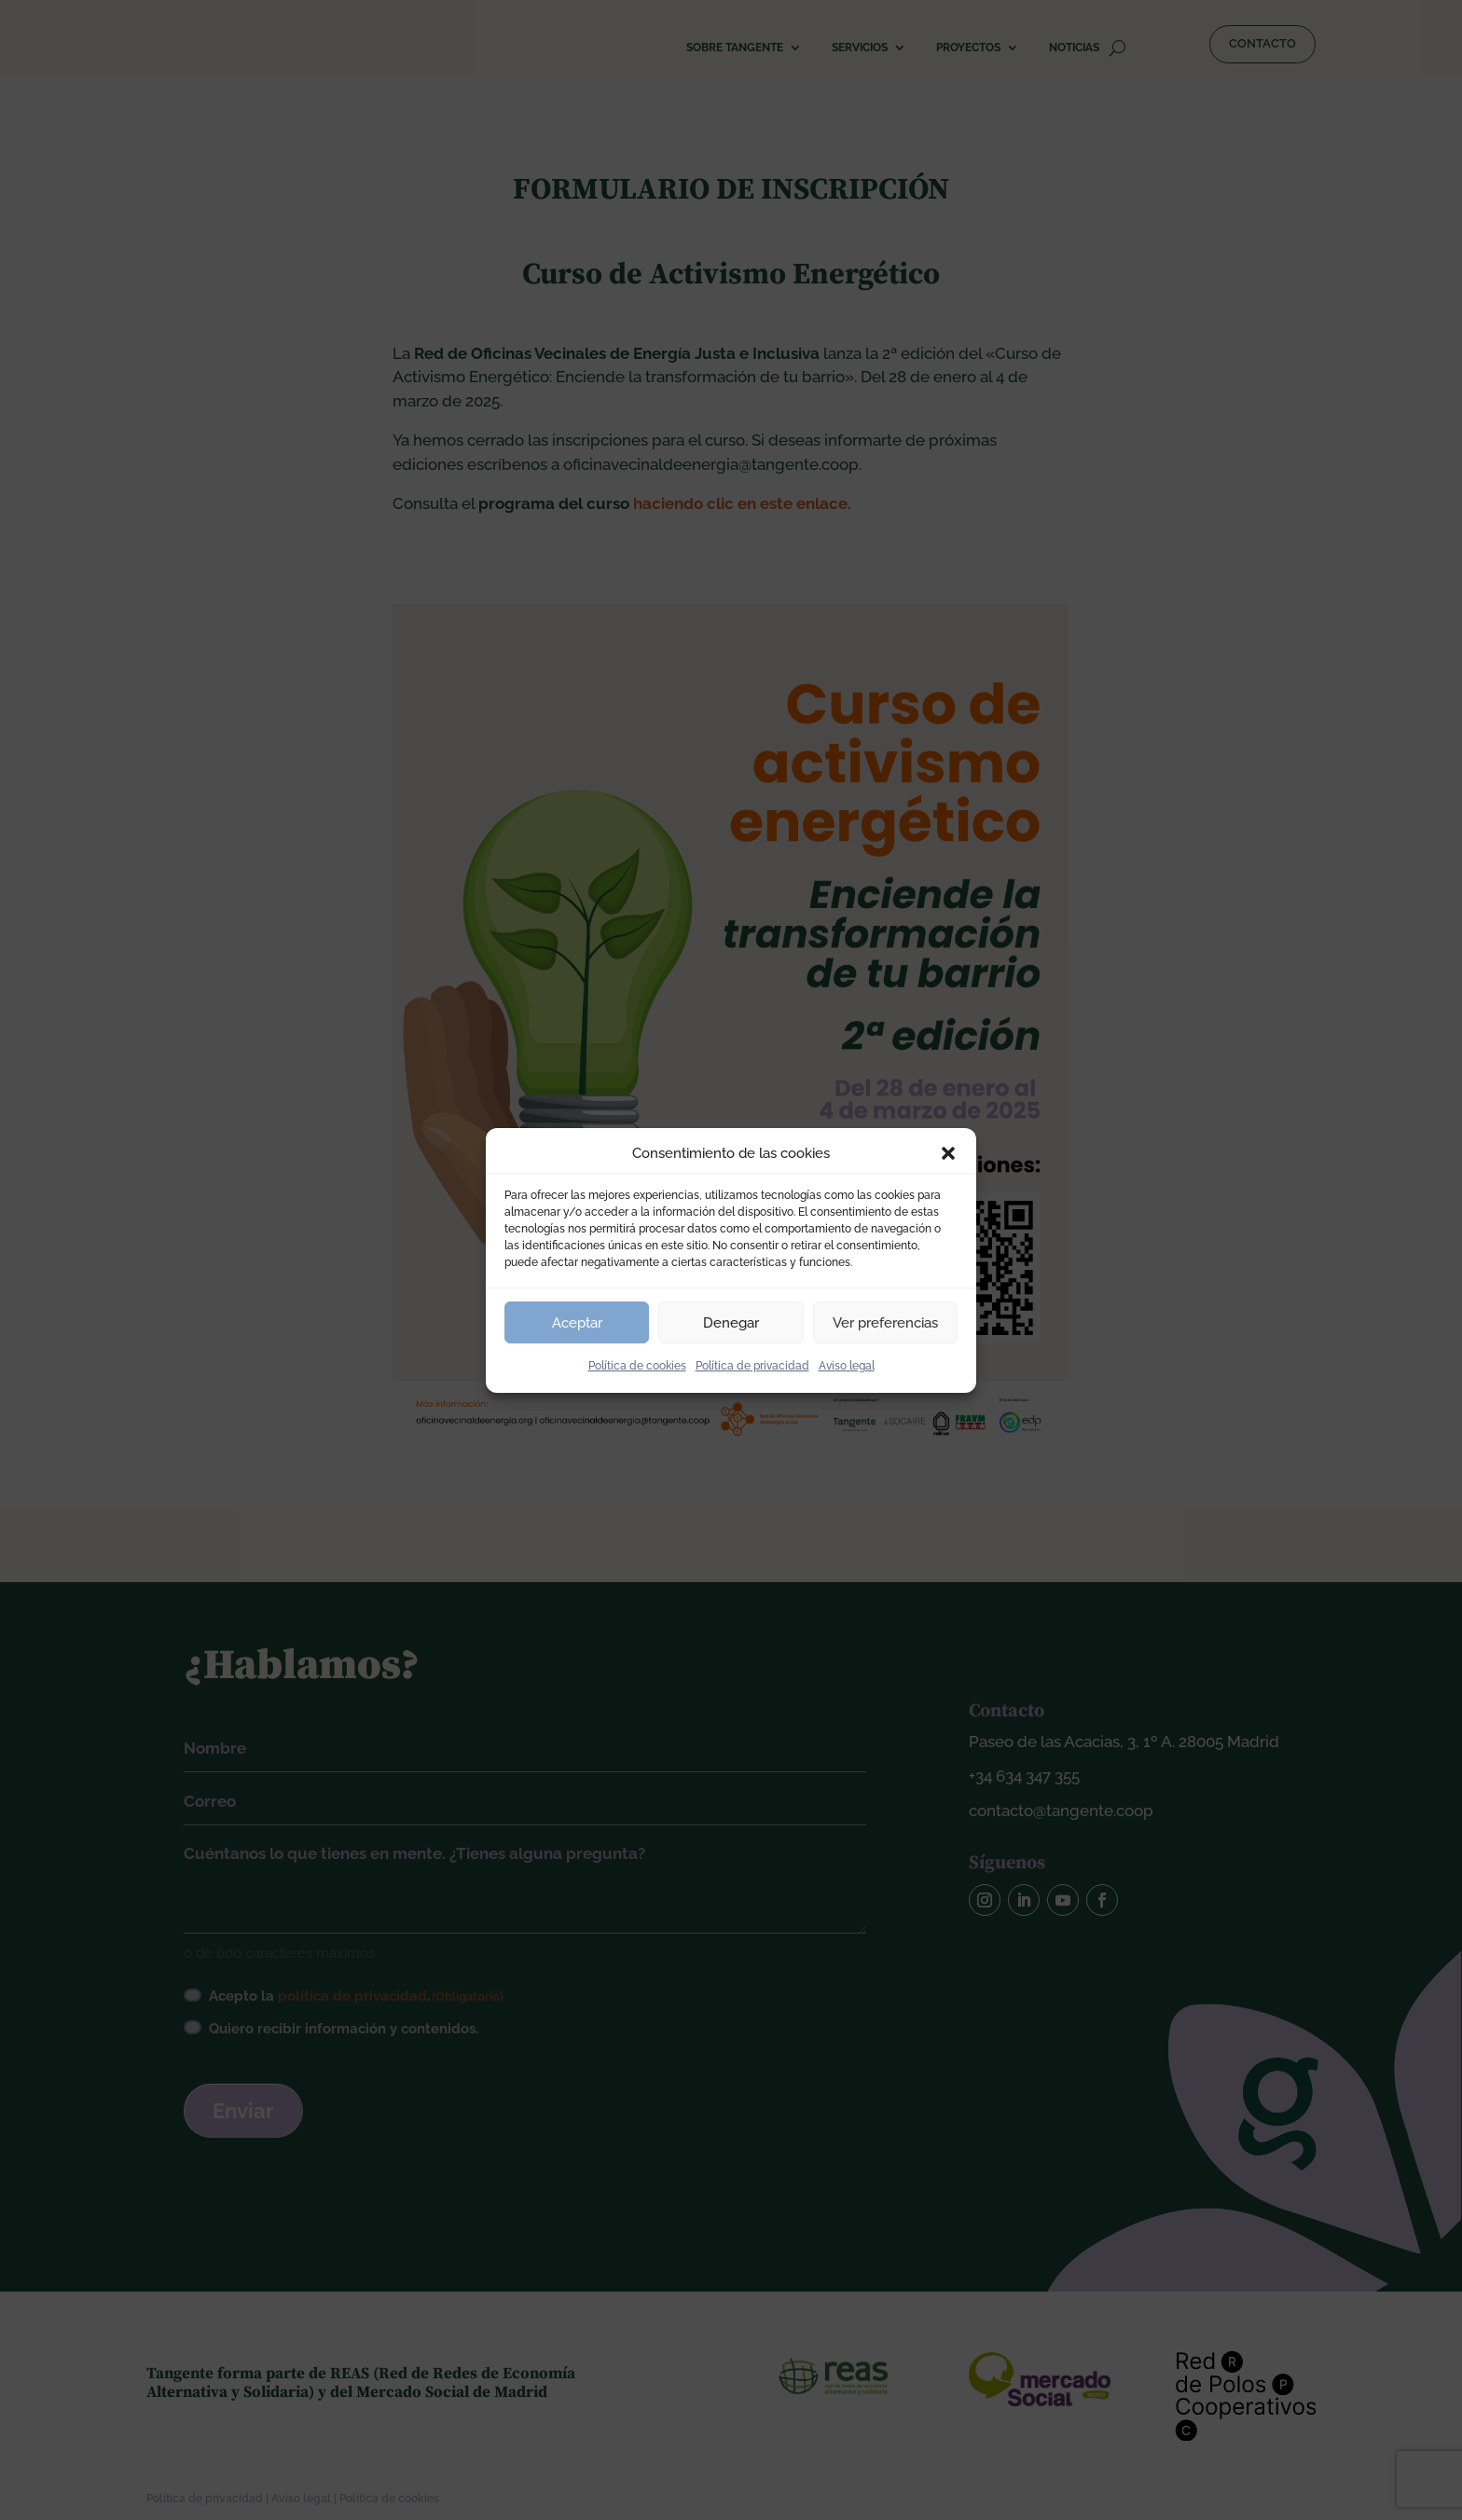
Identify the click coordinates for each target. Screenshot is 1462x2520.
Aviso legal (847, 1365)
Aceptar (577, 1323)
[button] (948, 1153)
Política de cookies (637, 1365)
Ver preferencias (885, 1323)
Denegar (731, 1323)
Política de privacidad (752, 1365)
